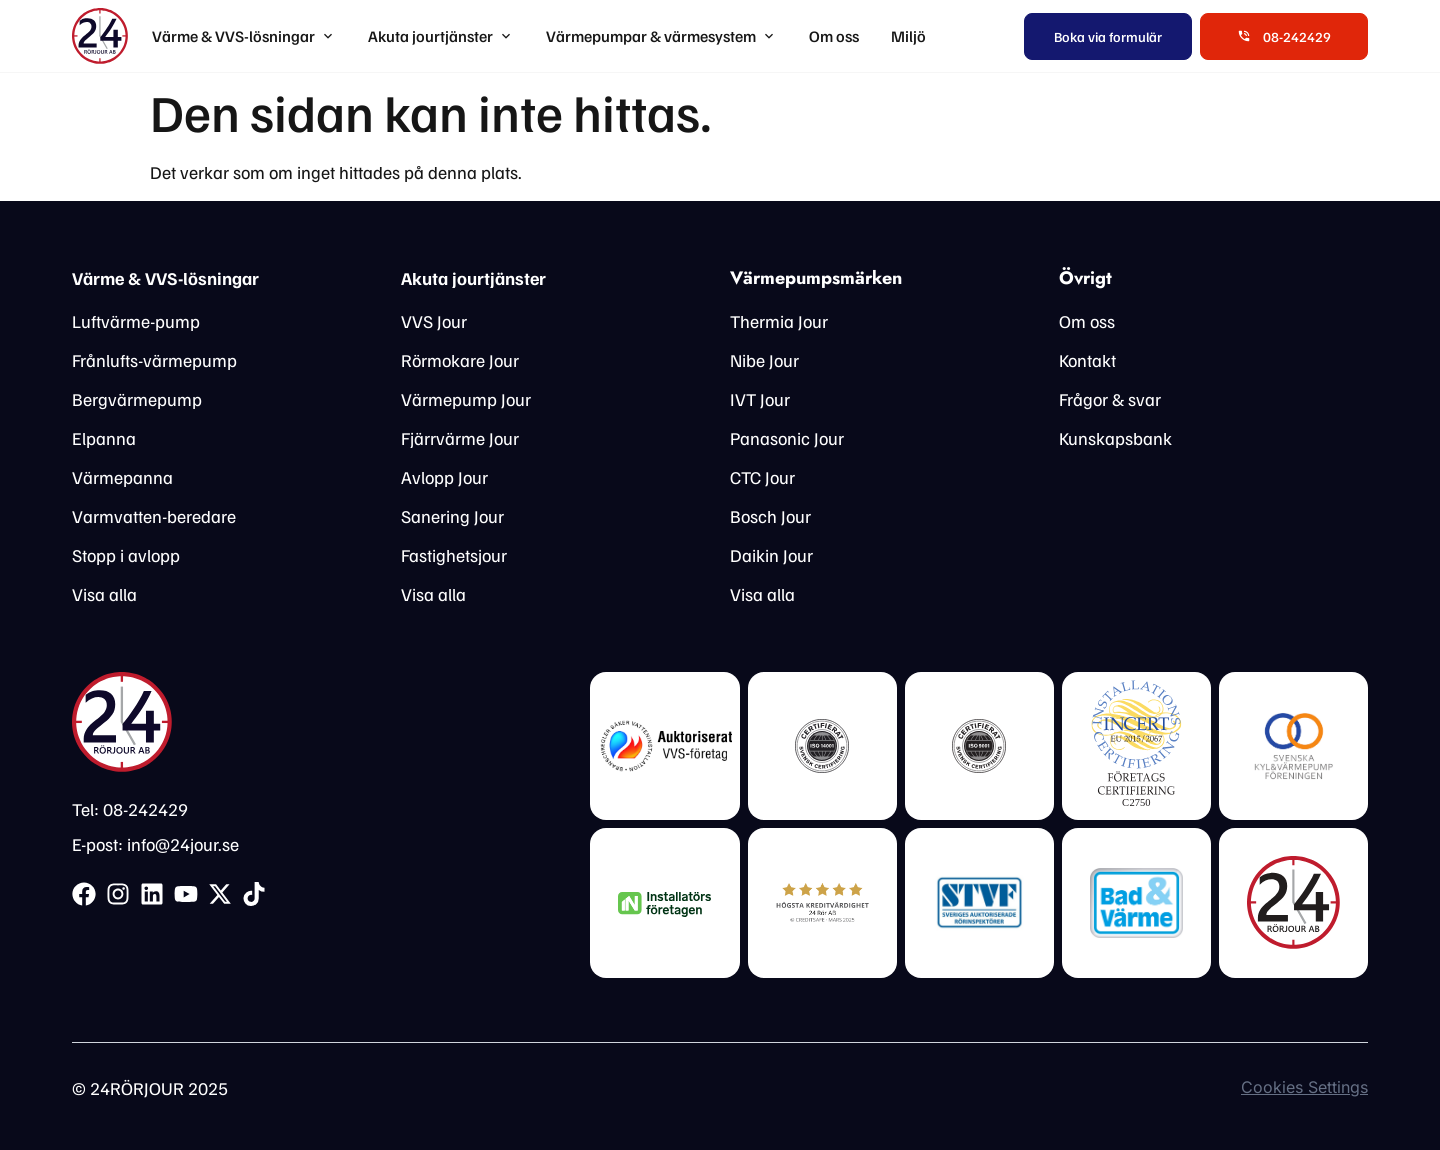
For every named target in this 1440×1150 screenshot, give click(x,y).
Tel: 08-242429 (130, 809)
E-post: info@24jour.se (155, 844)
